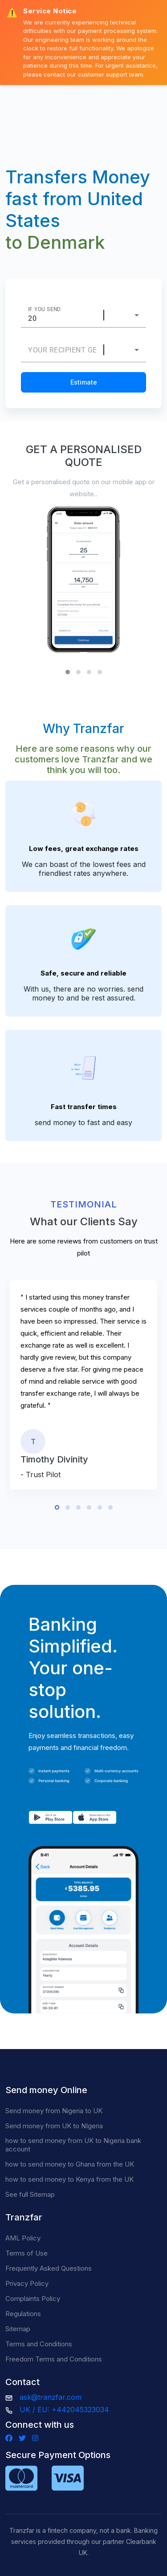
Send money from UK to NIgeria (54, 2126)
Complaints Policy (32, 2298)
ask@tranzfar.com (50, 2397)
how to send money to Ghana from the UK (69, 2164)
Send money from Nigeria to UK (53, 2110)
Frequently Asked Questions (48, 2268)
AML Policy (23, 2238)
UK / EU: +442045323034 (64, 2409)
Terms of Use (26, 2253)
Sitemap (17, 2329)
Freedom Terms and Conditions (53, 2359)
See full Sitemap (30, 2194)
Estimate (83, 382)
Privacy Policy (27, 2283)
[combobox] (128, 315)
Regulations (23, 2313)
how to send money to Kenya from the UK (69, 2179)
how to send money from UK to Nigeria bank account (73, 2144)
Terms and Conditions (38, 2344)
